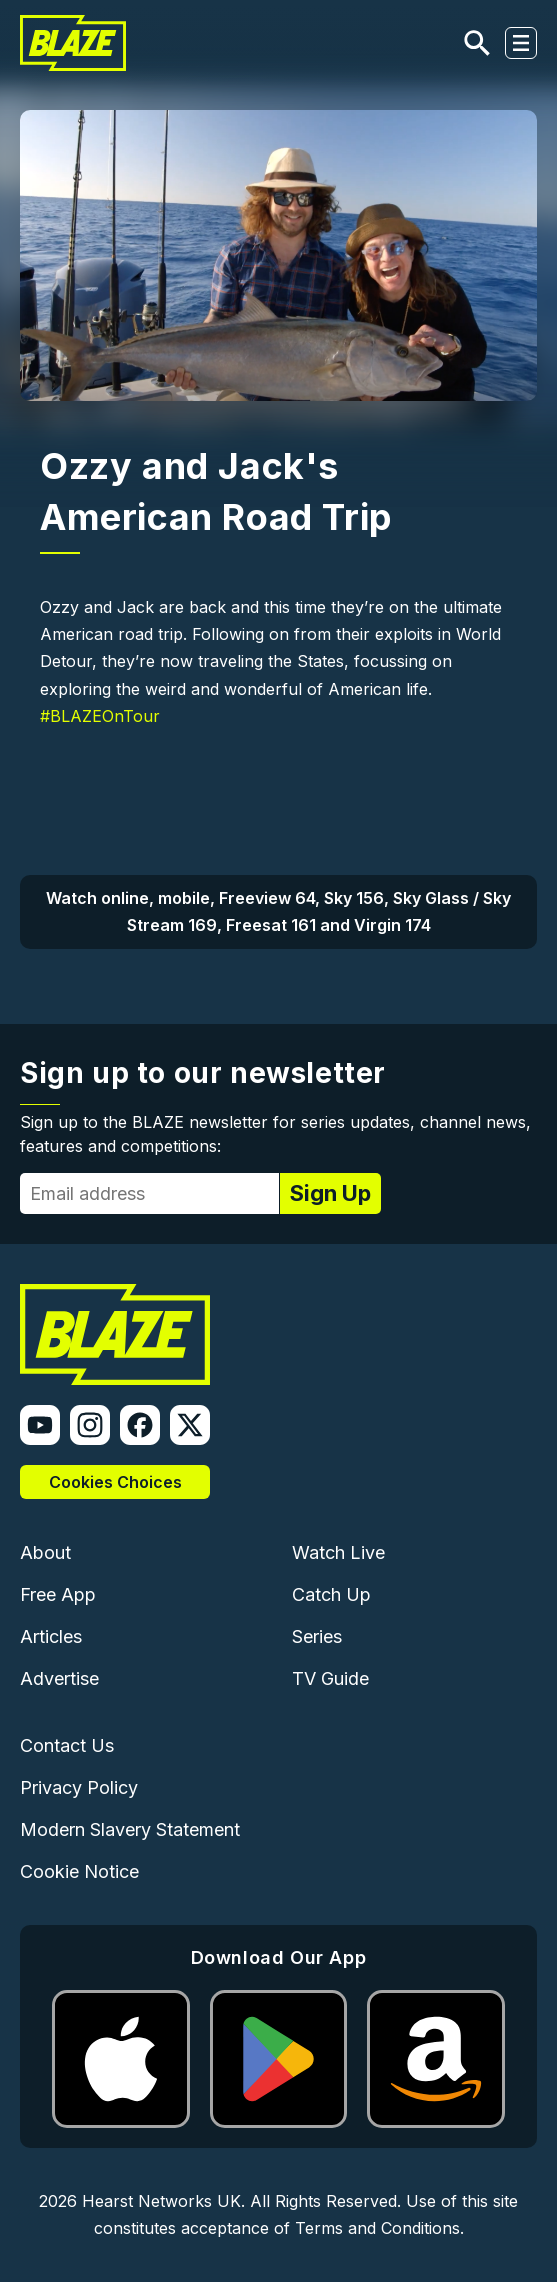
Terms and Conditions (377, 2228)
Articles (51, 1636)
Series (317, 1636)
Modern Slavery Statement (130, 1829)
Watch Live (338, 1552)
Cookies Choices (115, 1482)
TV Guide (330, 1678)
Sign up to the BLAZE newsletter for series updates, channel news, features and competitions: (275, 1134)
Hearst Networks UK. (163, 2201)
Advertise (59, 1678)
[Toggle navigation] (521, 43)
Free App (58, 1594)
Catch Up (331, 1594)
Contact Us (67, 1745)
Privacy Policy (79, 1787)
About (45, 1552)
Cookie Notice (79, 1871)
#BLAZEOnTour (100, 716)
